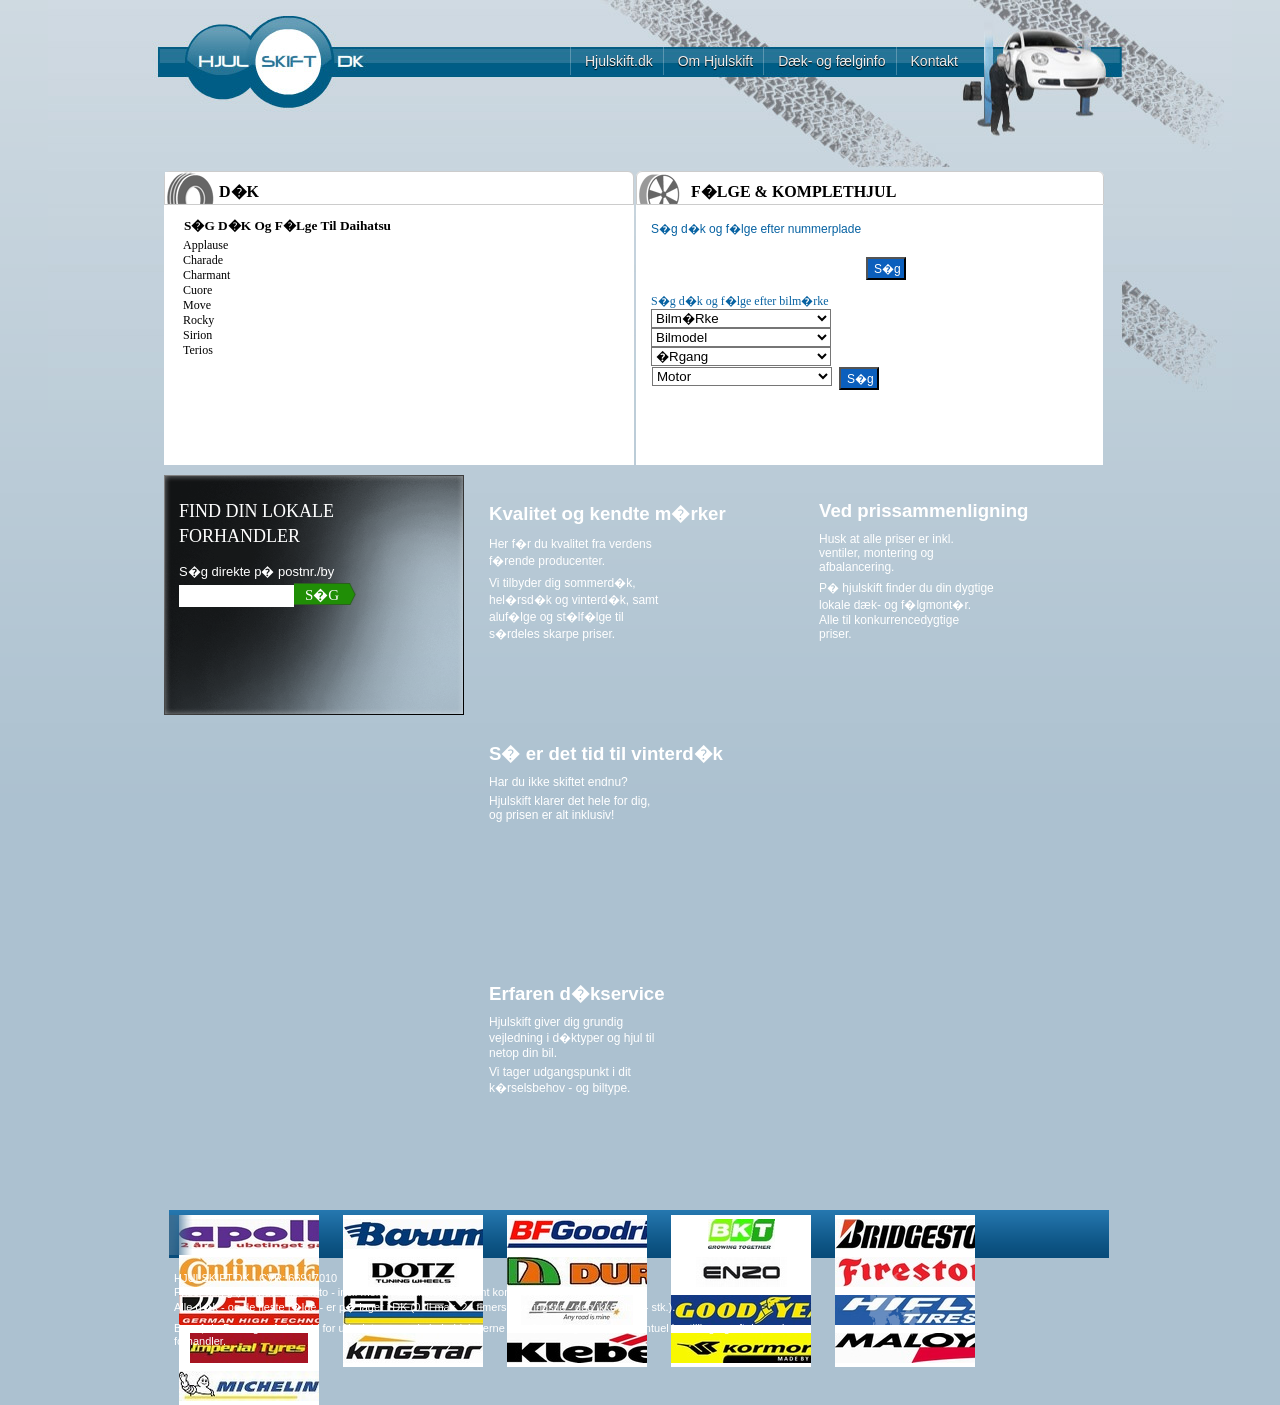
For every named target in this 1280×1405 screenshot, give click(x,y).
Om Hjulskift (715, 61)
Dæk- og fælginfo (831, 61)
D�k (239, 191)
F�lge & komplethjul (793, 191)
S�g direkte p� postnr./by (256, 571)
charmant (206, 275)
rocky (198, 320)
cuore (197, 290)
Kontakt (934, 61)
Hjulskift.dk (619, 61)
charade (203, 260)
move (197, 305)
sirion (197, 335)
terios (198, 350)
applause (205, 245)
